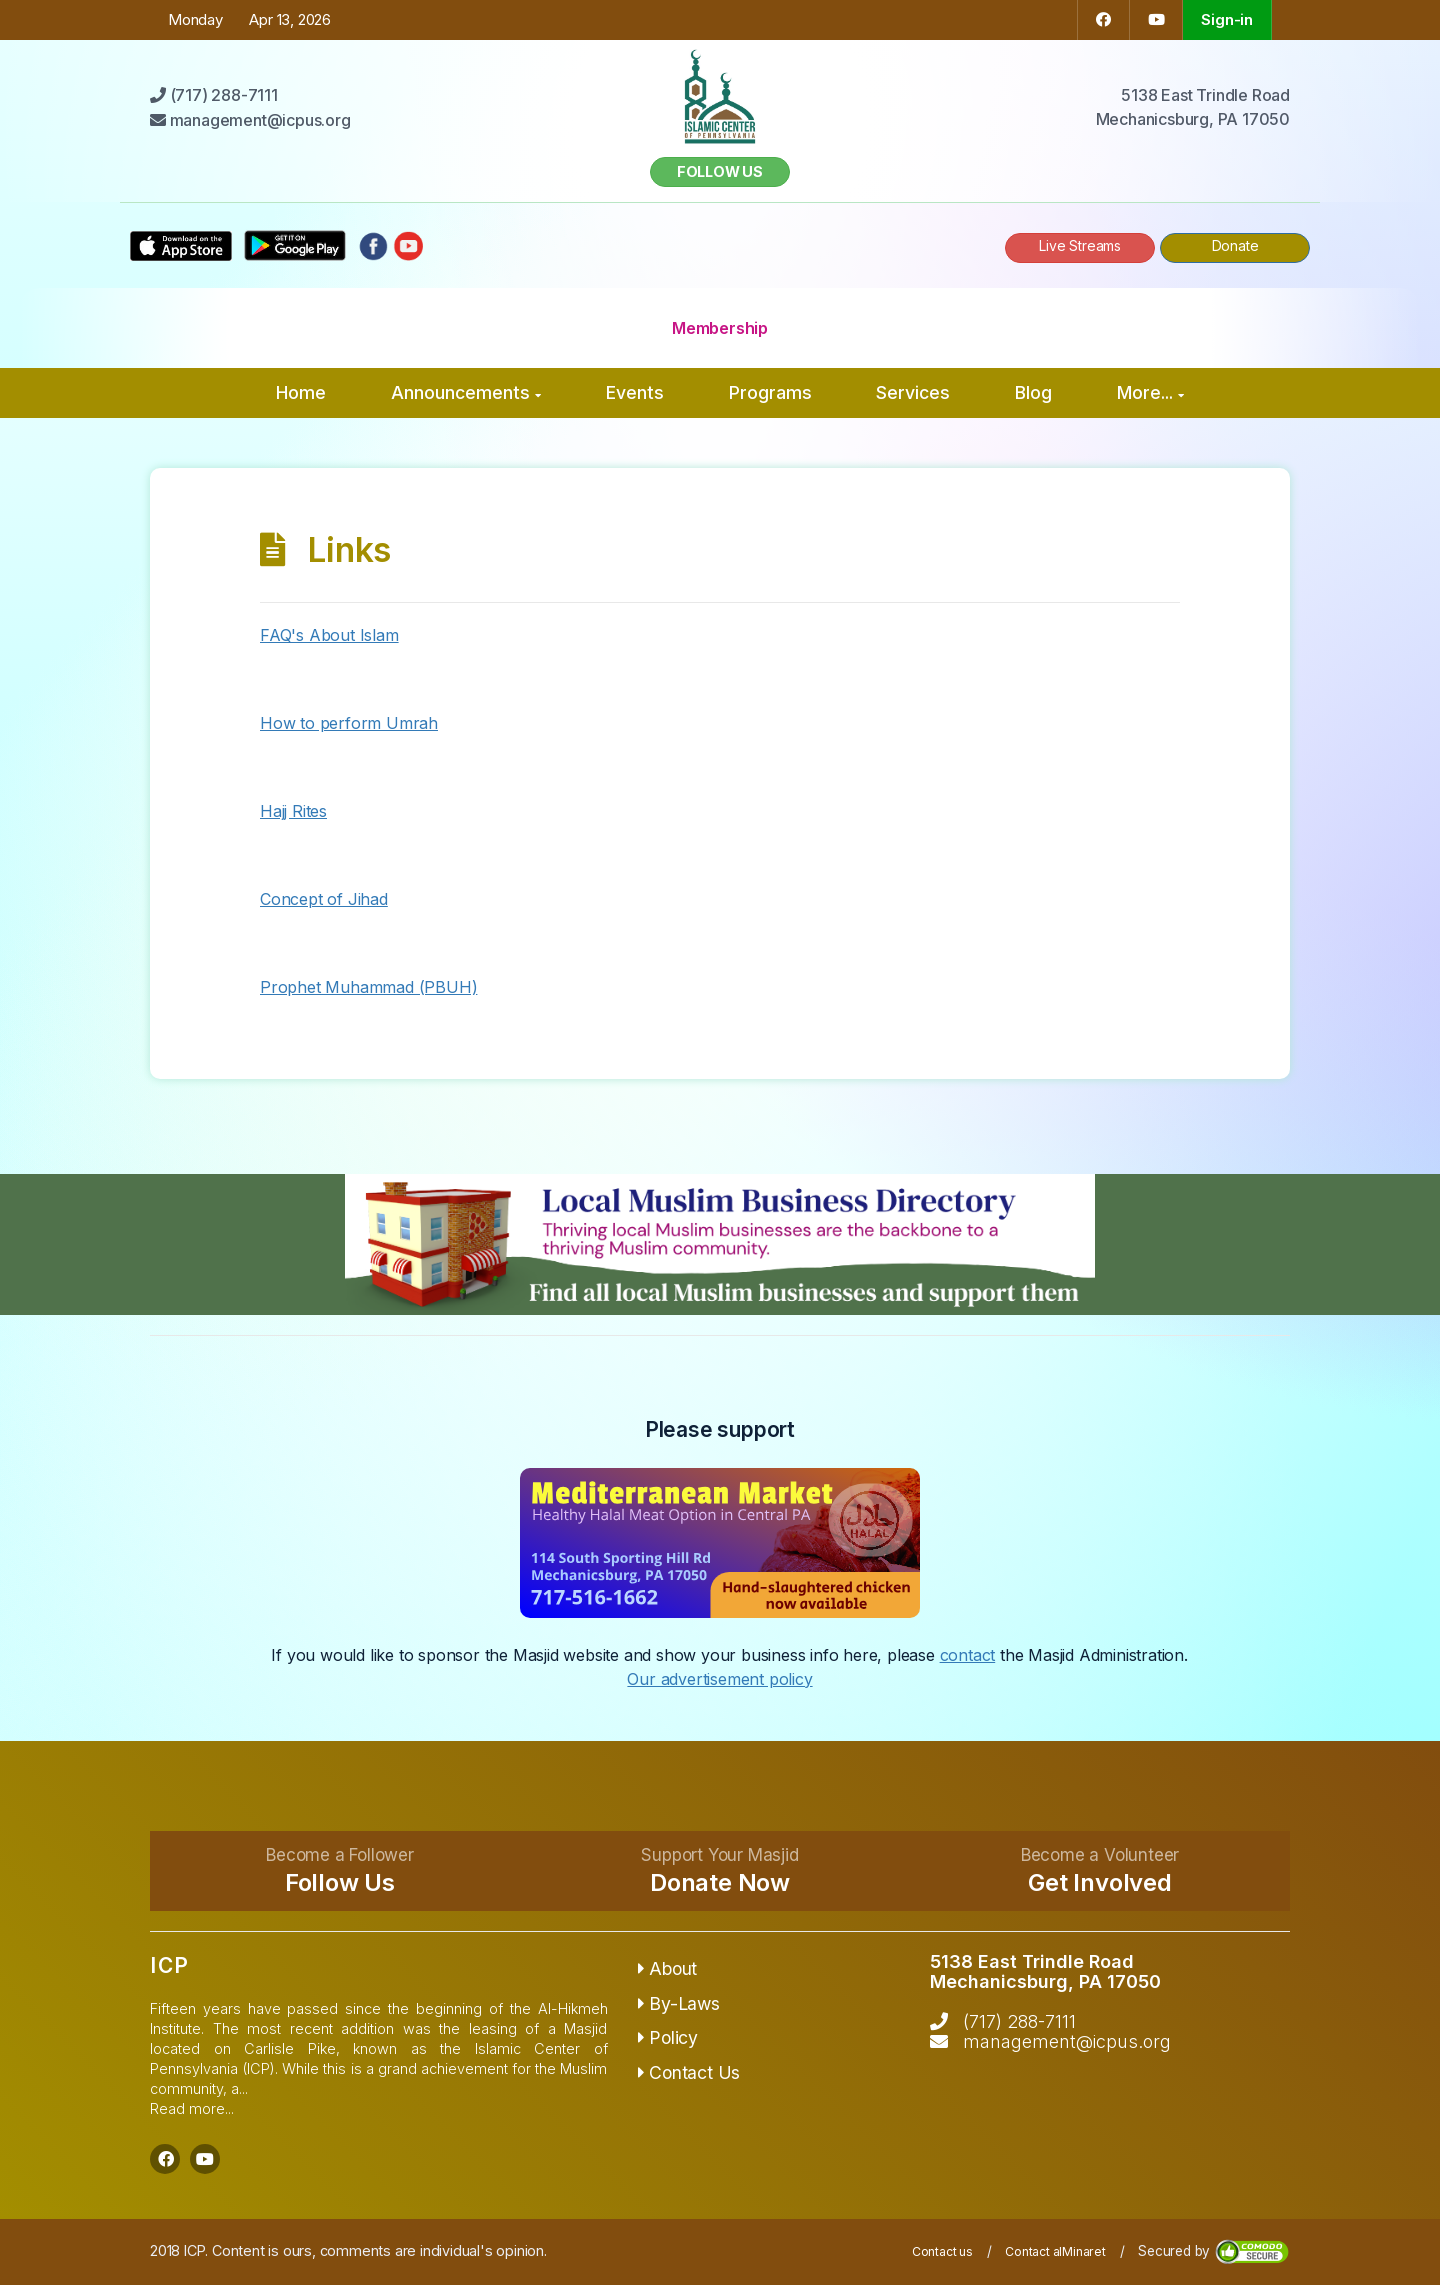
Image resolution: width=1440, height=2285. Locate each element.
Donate (1235, 245)
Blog (1033, 392)
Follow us (720, 171)
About (668, 1968)
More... (1150, 392)
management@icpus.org (1067, 2041)
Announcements (466, 392)
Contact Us (689, 2072)
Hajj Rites (293, 811)
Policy (668, 2037)
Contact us (942, 2251)
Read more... (192, 2108)
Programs (770, 392)
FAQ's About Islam (329, 635)
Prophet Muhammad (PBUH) (368, 987)
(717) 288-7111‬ (1019, 2021)
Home (301, 392)
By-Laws (679, 2003)
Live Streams (1080, 245)
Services (913, 392)
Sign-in (1227, 19)
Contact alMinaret (1055, 2251)
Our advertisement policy (719, 1679)
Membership (720, 328)
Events (635, 392)
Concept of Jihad (324, 899)
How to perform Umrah (349, 723)
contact (968, 1655)
